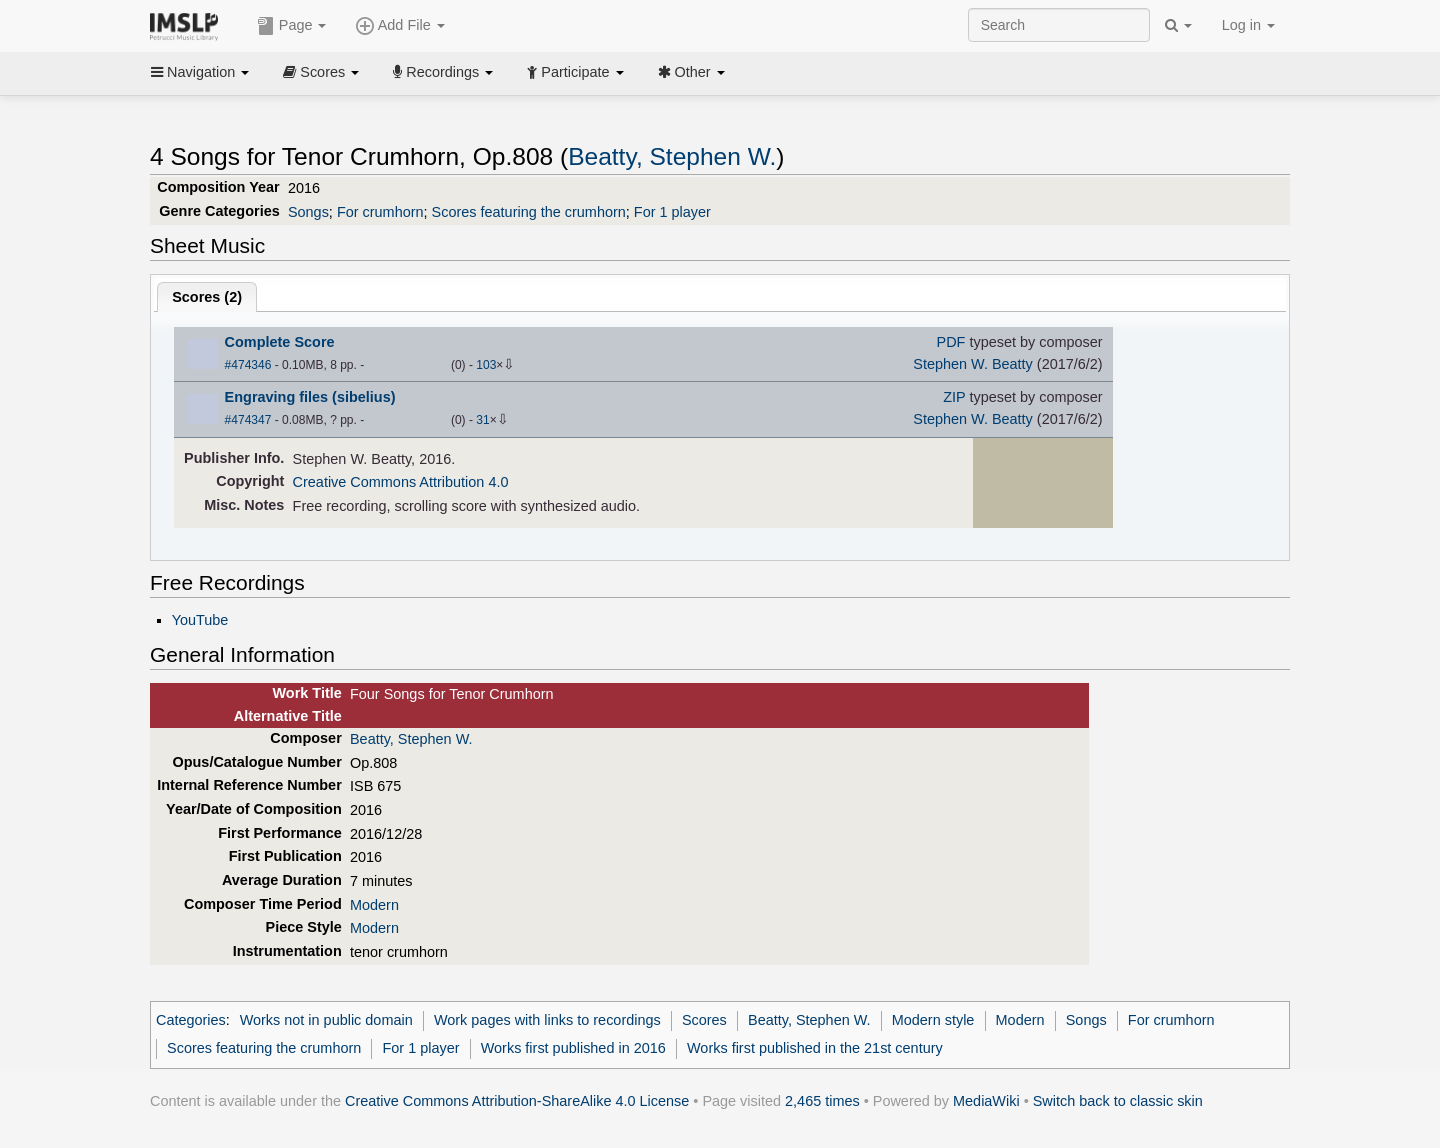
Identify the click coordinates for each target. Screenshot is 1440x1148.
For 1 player (672, 212)
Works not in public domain (326, 1020)
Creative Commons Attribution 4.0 (401, 482)
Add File (400, 26)
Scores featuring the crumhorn (529, 212)
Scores (321, 72)
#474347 (248, 420)
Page (292, 26)
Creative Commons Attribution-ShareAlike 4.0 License (517, 1101)
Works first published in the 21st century (815, 1048)
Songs (308, 212)
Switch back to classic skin (1118, 1101)
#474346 (248, 365)
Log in (1248, 25)
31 (482, 420)
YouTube (200, 620)
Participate (575, 72)
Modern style (933, 1020)
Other (691, 72)
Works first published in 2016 (573, 1048)
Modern (374, 905)
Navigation (200, 72)
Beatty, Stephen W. (672, 156)
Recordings (443, 72)
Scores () (207, 297)
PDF (951, 342)
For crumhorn (380, 212)
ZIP (954, 397)
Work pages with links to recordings (547, 1020)
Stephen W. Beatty (973, 364)
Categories (191, 1020)
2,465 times (822, 1101)
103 (486, 365)
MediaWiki (986, 1101)
